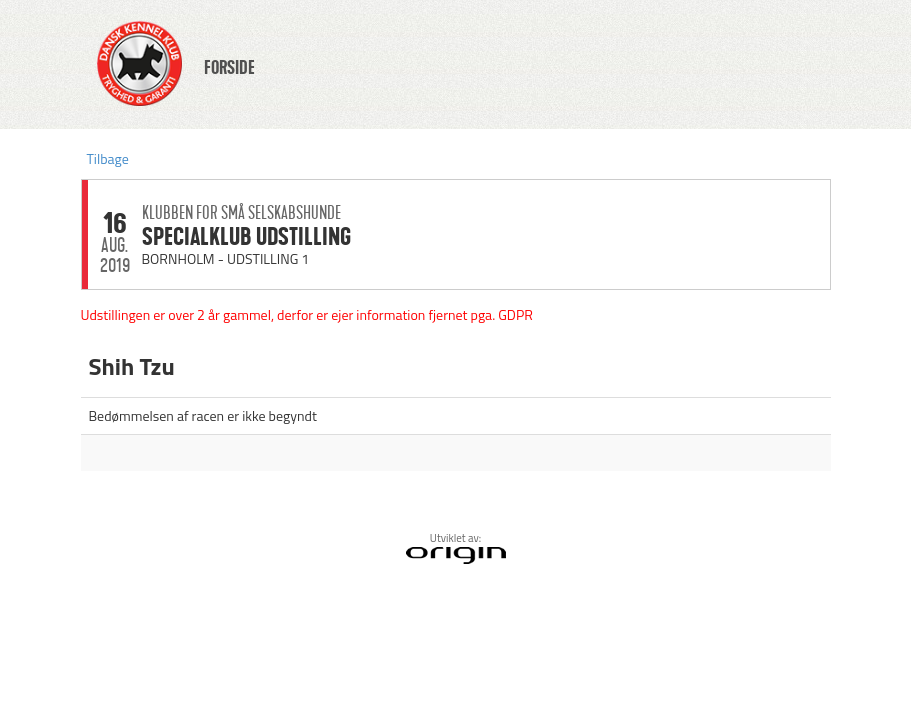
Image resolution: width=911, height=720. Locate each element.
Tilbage (108, 158)
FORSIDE (229, 68)
